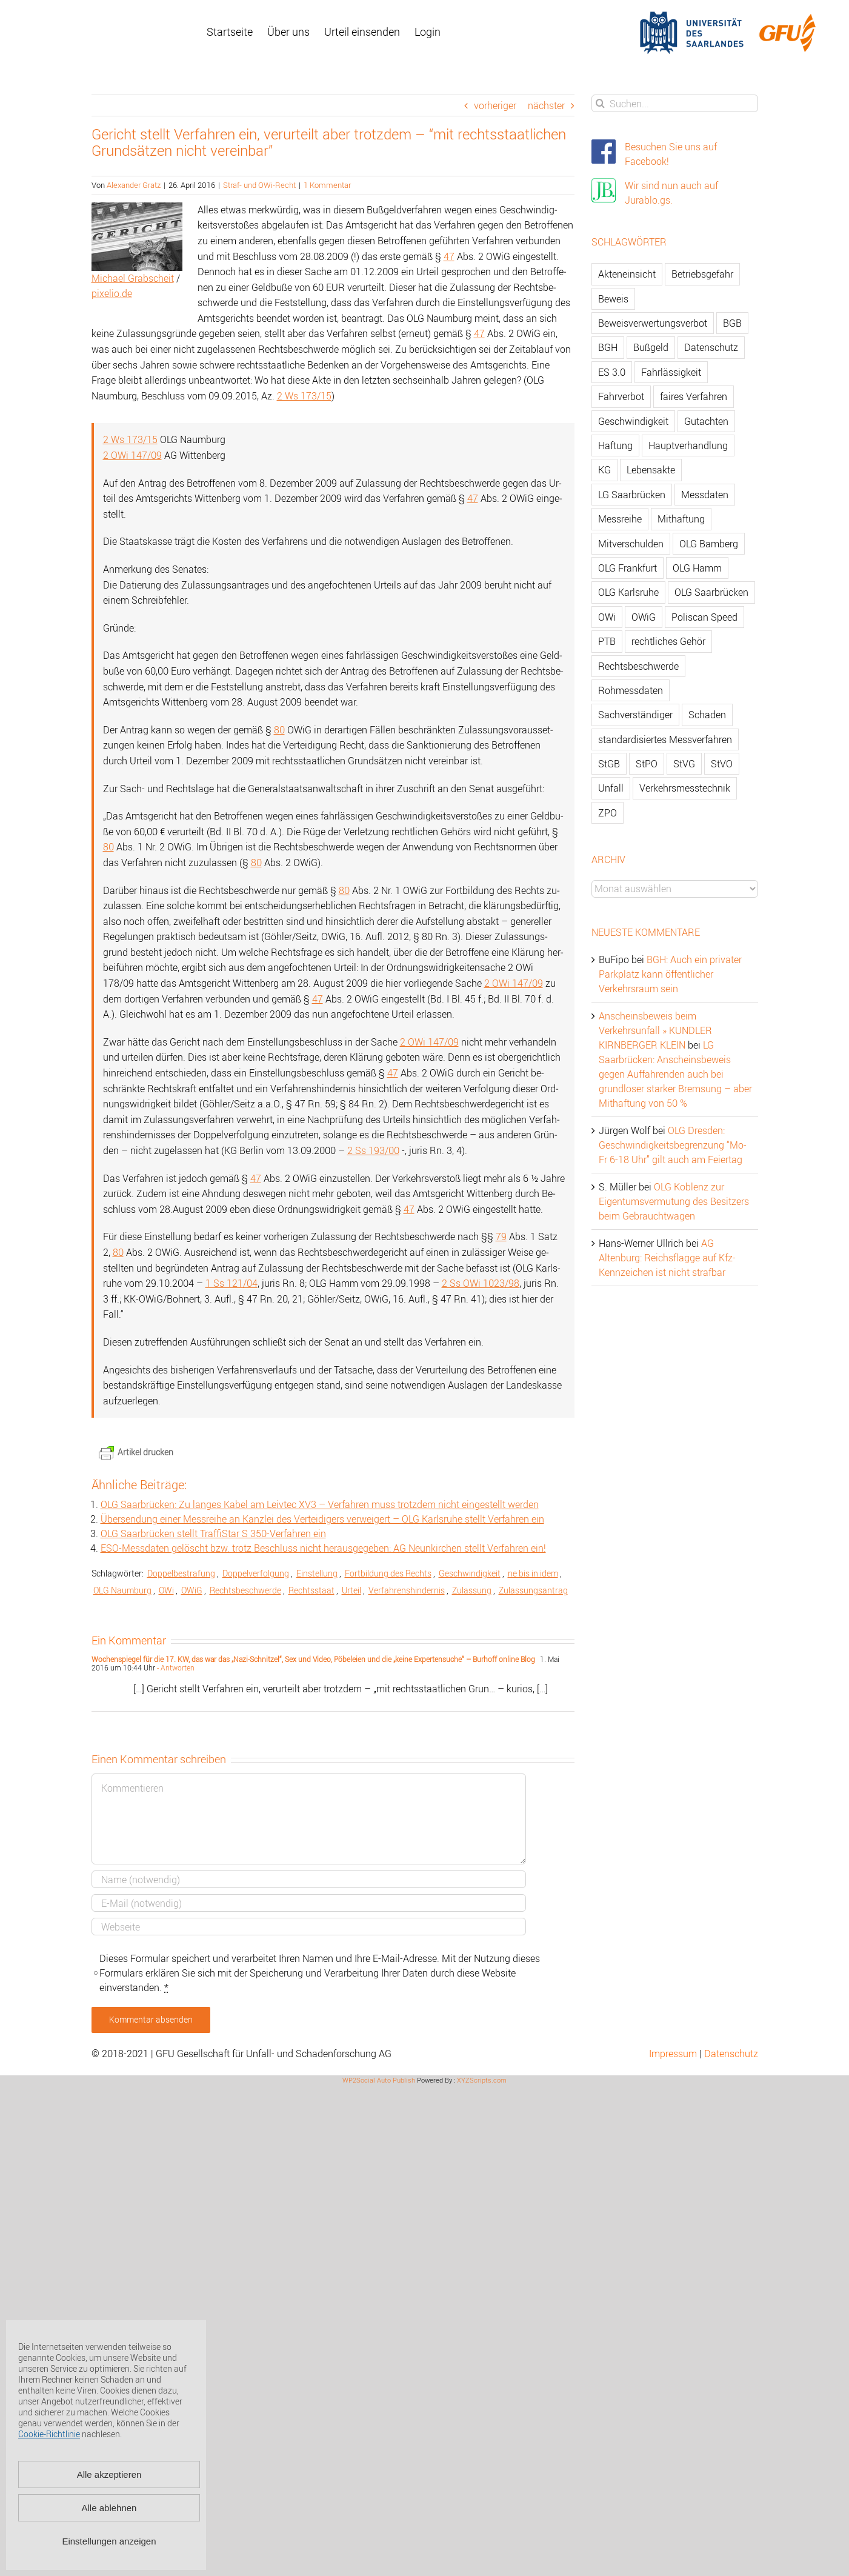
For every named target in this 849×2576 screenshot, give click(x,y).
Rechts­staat (311, 1590)
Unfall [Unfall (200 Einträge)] (611, 788)
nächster (546, 105)
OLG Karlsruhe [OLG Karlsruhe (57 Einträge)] (628, 592)
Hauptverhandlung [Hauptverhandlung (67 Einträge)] (688, 445)
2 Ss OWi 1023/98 (480, 1283)
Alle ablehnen (109, 2508)
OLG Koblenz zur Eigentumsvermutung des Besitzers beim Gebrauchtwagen (674, 1201)
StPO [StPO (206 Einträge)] (647, 763)
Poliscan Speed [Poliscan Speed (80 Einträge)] (704, 617)
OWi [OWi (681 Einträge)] (607, 617)
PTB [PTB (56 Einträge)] (607, 641)
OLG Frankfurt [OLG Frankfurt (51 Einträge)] (627, 568)
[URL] (309, 1926)
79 (501, 1236)
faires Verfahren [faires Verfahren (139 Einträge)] (693, 396)
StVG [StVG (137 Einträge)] (684, 763)
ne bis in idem (533, 1573)
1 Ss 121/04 (231, 1283)
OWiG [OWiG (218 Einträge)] (643, 617)
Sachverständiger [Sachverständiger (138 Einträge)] (635, 714)
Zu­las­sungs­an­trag (533, 1590)
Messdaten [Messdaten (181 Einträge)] (704, 494)
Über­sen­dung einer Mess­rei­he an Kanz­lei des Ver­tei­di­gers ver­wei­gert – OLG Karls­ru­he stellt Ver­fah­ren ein (322, 1519)
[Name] (309, 1879)
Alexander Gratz (134, 184)
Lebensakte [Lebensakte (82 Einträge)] (651, 469)
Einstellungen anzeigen (109, 2541)
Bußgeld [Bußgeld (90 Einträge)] (650, 347)
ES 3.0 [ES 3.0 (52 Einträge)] (611, 372)
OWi (166, 1590)
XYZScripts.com (482, 2079)
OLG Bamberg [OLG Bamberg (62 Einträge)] (708, 543)
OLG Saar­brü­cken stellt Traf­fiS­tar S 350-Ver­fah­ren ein (213, 1533)
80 (279, 729)
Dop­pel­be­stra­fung (181, 1573)
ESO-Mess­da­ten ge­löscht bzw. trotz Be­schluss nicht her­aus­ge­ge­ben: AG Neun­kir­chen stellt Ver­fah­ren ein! (323, 1548)
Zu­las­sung (471, 1590)
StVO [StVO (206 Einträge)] (722, 763)
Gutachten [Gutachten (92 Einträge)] (706, 421)
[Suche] (600, 103)
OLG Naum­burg (122, 1590)
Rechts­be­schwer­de (245, 1590)
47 (449, 256)
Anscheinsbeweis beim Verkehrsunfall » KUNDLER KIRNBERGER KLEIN (655, 1030)
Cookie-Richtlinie (49, 2434)
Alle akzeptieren (109, 2474)
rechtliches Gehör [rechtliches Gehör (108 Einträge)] (668, 641)
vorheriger (495, 105)
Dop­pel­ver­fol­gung (255, 1573)
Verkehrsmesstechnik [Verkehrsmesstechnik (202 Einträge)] (684, 788)
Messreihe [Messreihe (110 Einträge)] (620, 519)
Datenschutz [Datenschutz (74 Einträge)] (711, 347)
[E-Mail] (309, 1903)
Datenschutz (731, 2053)
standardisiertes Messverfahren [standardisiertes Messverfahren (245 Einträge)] (665, 739)
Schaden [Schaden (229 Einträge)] (707, 714)
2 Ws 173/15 (304, 395)
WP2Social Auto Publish (378, 2079)
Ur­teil (351, 1590)
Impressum (673, 2053)
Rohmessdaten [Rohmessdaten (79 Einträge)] (630, 690)
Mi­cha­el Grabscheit (133, 278)
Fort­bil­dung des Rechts (388, 1573)
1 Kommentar (327, 184)
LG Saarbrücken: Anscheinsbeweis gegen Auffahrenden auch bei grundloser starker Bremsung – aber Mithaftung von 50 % (675, 1074)
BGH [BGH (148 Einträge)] (608, 347)
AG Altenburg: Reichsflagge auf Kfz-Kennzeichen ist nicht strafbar (667, 1257)
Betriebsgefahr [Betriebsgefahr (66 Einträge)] (702, 274)
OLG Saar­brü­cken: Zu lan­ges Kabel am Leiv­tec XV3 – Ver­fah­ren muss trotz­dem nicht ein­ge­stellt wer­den (320, 1504)
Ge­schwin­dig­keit (470, 1573)
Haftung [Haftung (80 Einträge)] (615, 445)
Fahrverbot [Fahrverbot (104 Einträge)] (621, 396)
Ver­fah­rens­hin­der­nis (406, 1590)
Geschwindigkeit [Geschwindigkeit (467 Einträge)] (633, 421)
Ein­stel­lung (317, 1573)
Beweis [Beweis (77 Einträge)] (613, 298)
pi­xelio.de (112, 293)
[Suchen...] (674, 103)
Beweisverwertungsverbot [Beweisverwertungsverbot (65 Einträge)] (652, 323)
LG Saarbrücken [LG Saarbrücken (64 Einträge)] (631, 494)
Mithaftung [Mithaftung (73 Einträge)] (681, 519)
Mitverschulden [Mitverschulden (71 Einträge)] (631, 543)
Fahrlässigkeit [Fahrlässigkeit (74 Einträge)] (671, 372)
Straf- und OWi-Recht (259, 184)
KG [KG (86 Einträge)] (604, 469)
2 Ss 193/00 (373, 1150)
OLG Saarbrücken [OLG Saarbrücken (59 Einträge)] (711, 592)
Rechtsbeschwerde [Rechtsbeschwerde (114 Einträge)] (638, 666)
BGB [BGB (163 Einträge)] (732, 323)
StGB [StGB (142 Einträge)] (609, 763)
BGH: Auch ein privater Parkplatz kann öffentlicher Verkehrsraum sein (670, 974)
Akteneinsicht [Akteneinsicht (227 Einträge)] (627, 274)
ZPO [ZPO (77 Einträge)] (607, 812)
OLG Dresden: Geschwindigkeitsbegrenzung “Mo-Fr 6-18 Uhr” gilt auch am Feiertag (673, 1145)
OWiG (191, 1590)
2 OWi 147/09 (132, 455)
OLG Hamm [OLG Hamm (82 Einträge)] (697, 568)
